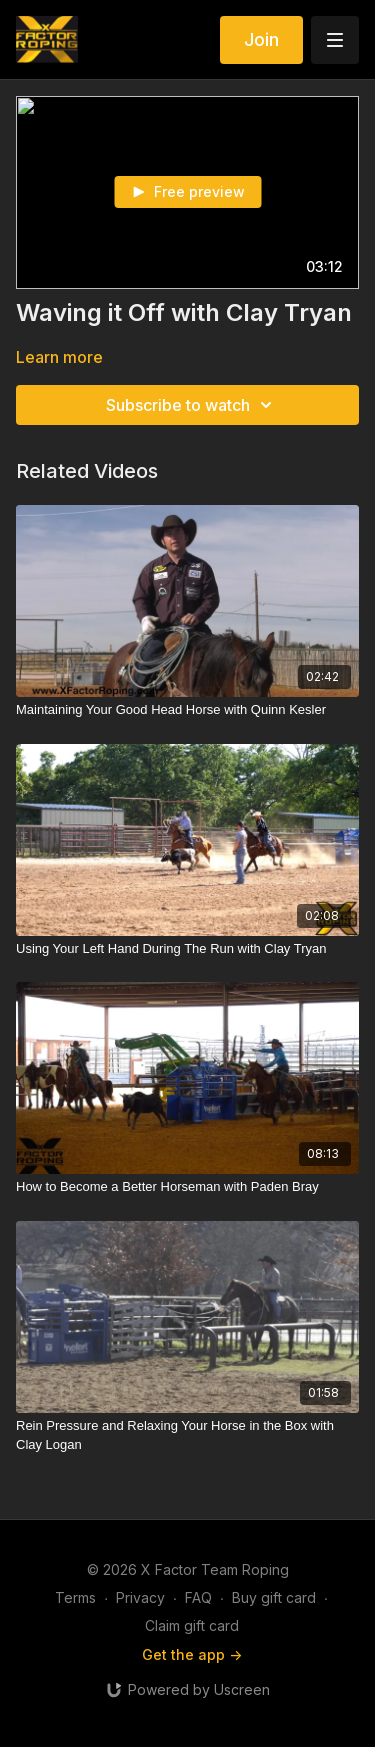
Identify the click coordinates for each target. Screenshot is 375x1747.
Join (261, 39)
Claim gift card (192, 1625)
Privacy (140, 1597)
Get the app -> (192, 1654)
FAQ (198, 1597)
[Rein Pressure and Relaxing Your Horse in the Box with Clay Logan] (187, 1435)
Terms (75, 1597)
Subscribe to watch (192, 405)
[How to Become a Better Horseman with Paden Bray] (187, 1187)
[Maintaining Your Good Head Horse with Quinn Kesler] (187, 710)
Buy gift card (274, 1597)
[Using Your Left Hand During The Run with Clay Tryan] (187, 949)
